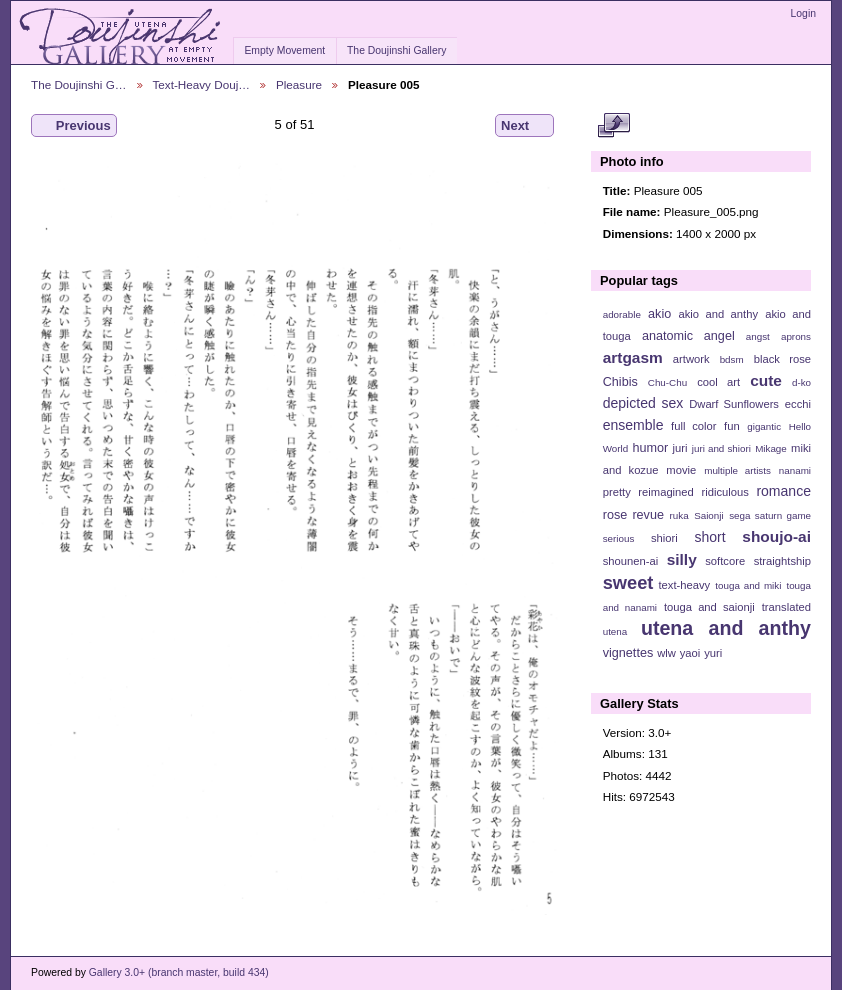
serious (619, 538)
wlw (666, 653)
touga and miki (748, 585)
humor (650, 448)
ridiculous (724, 492)
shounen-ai (631, 561)
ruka (679, 515)
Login (803, 13)
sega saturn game (770, 515)
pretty (617, 492)
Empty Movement (284, 50)
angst (758, 336)
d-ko (801, 382)
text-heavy (684, 585)
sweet (628, 582)
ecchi (798, 404)
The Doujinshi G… (79, 84)
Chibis (620, 382)
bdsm (732, 359)
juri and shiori (721, 448)
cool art (718, 382)
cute (766, 380)
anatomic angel (688, 336)
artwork (691, 359)
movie (681, 470)
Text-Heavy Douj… (201, 84)
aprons (796, 336)
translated (786, 607)
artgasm (633, 357)
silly (682, 559)
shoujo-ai (776, 536)
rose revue (633, 515)
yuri (713, 653)
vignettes (628, 653)
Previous (74, 126)
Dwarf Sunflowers (734, 404)
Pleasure (299, 84)
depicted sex (643, 403)
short (709, 537)
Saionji (708, 515)
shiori (664, 538)
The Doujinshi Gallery (396, 50)
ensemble (633, 425)
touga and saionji (709, 607)
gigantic (764, 426)
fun (732, 426)
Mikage (771, 448)
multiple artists (737, 470)
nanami (795, 470)
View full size (613, 126)
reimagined (666, 492)
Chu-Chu (667, 382)
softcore (725, 561)
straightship (782, 561)
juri (680, 448)
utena (615, 631)
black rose (782, 359)
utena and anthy (726, 628)
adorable (622, 314)
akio (659, 314)
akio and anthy (718, 314)
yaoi (690, 653)
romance (783, 491)
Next (524, 126)
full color (693, 426)
